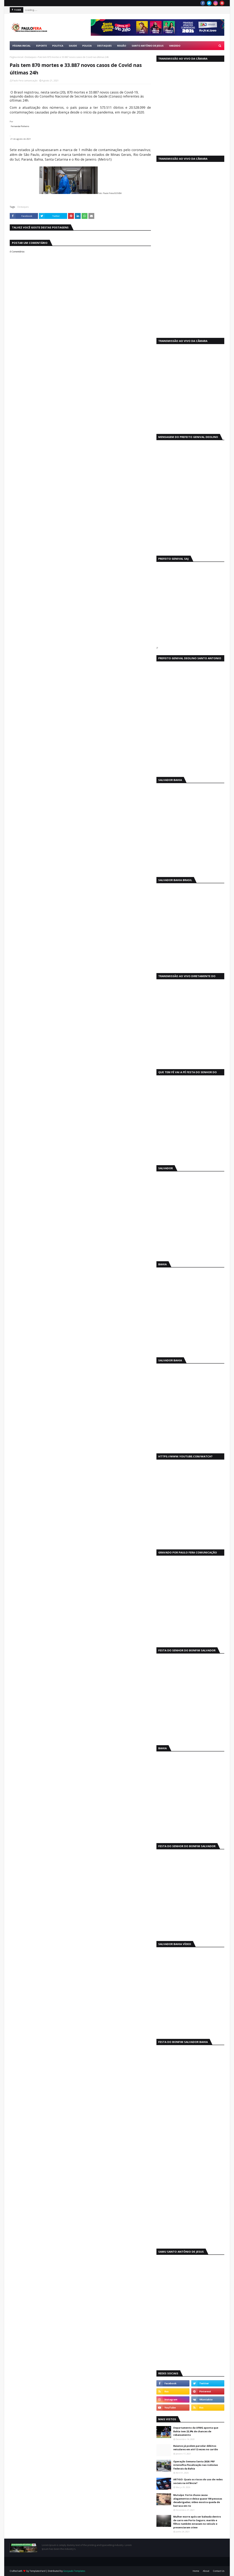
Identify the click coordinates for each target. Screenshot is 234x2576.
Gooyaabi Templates (74, 2571)
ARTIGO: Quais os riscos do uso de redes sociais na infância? (198, 2481)
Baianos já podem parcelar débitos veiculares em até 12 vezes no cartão (195, 2447)
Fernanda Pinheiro (20, 126)
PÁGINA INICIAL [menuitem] (21, 45)
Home (196, 2571)
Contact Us (218, 2571)
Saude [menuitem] (73, 45)
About (206, 2571)
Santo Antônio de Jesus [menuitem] (148, 45)
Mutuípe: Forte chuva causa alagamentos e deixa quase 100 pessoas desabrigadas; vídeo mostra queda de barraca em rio (197, 2500)
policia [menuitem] (87, 45)
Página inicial (16, 57)
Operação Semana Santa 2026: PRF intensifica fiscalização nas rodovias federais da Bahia (195, 2465)
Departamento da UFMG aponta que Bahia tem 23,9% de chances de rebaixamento (195, 2431)
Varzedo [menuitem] (174, 45)
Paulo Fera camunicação (25, 80)
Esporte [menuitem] (41, 45)
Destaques (30, 57)
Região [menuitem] (121, 45)
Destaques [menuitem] (104, 45)
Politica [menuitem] (57, 45)
